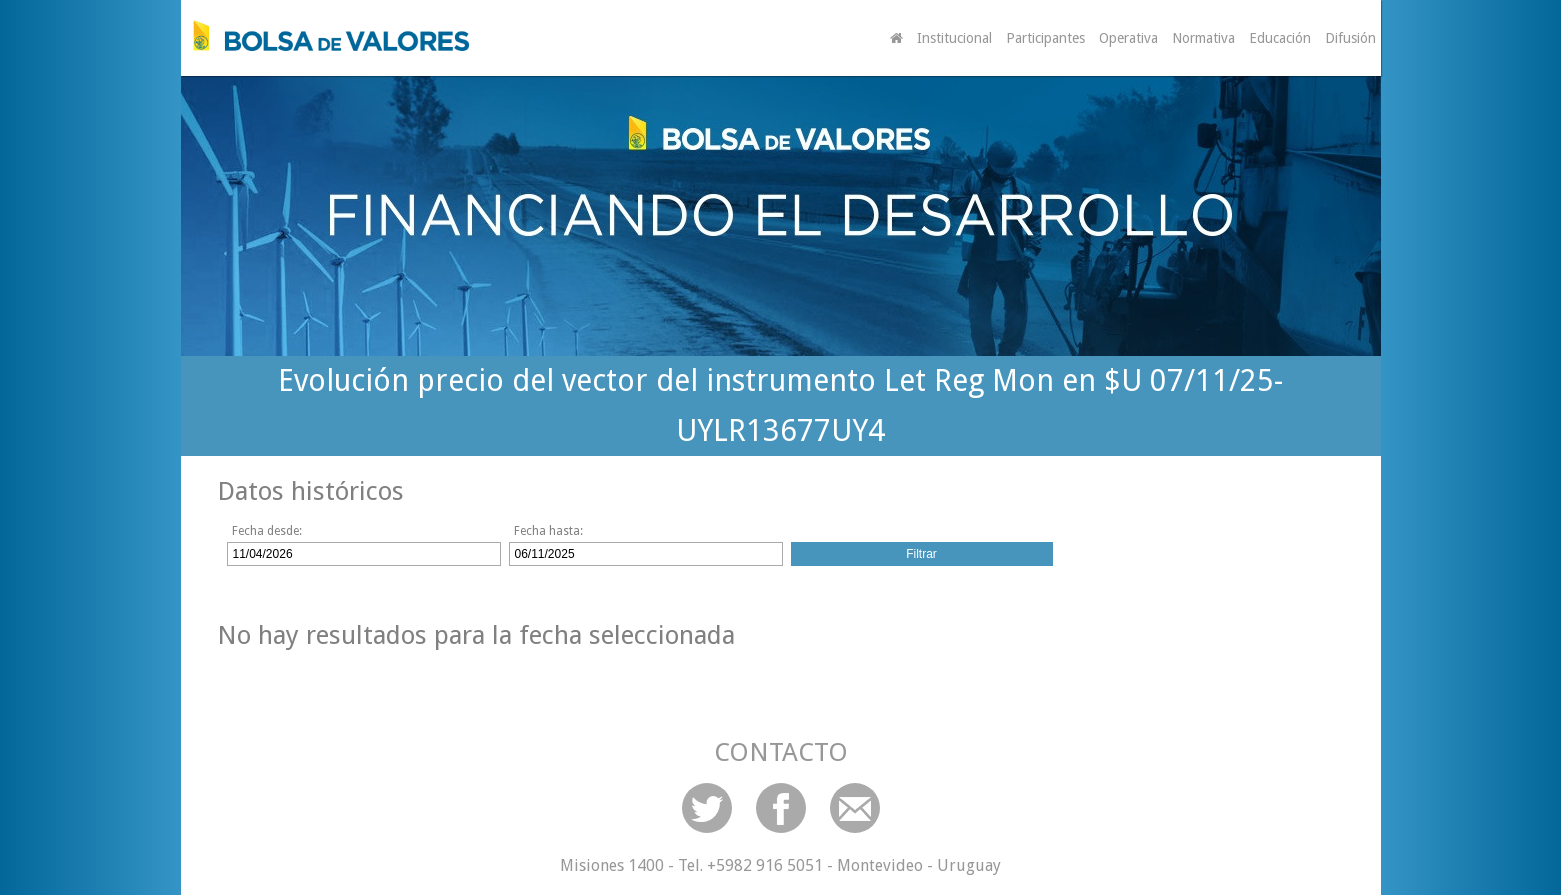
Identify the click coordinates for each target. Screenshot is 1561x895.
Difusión (1350, 38)
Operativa (1128, 38)
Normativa (1203, 38)
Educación (1280, 38)
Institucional (954, 38)
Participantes (1045, 38)
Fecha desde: (267, 531)
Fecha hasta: (548, 531)
